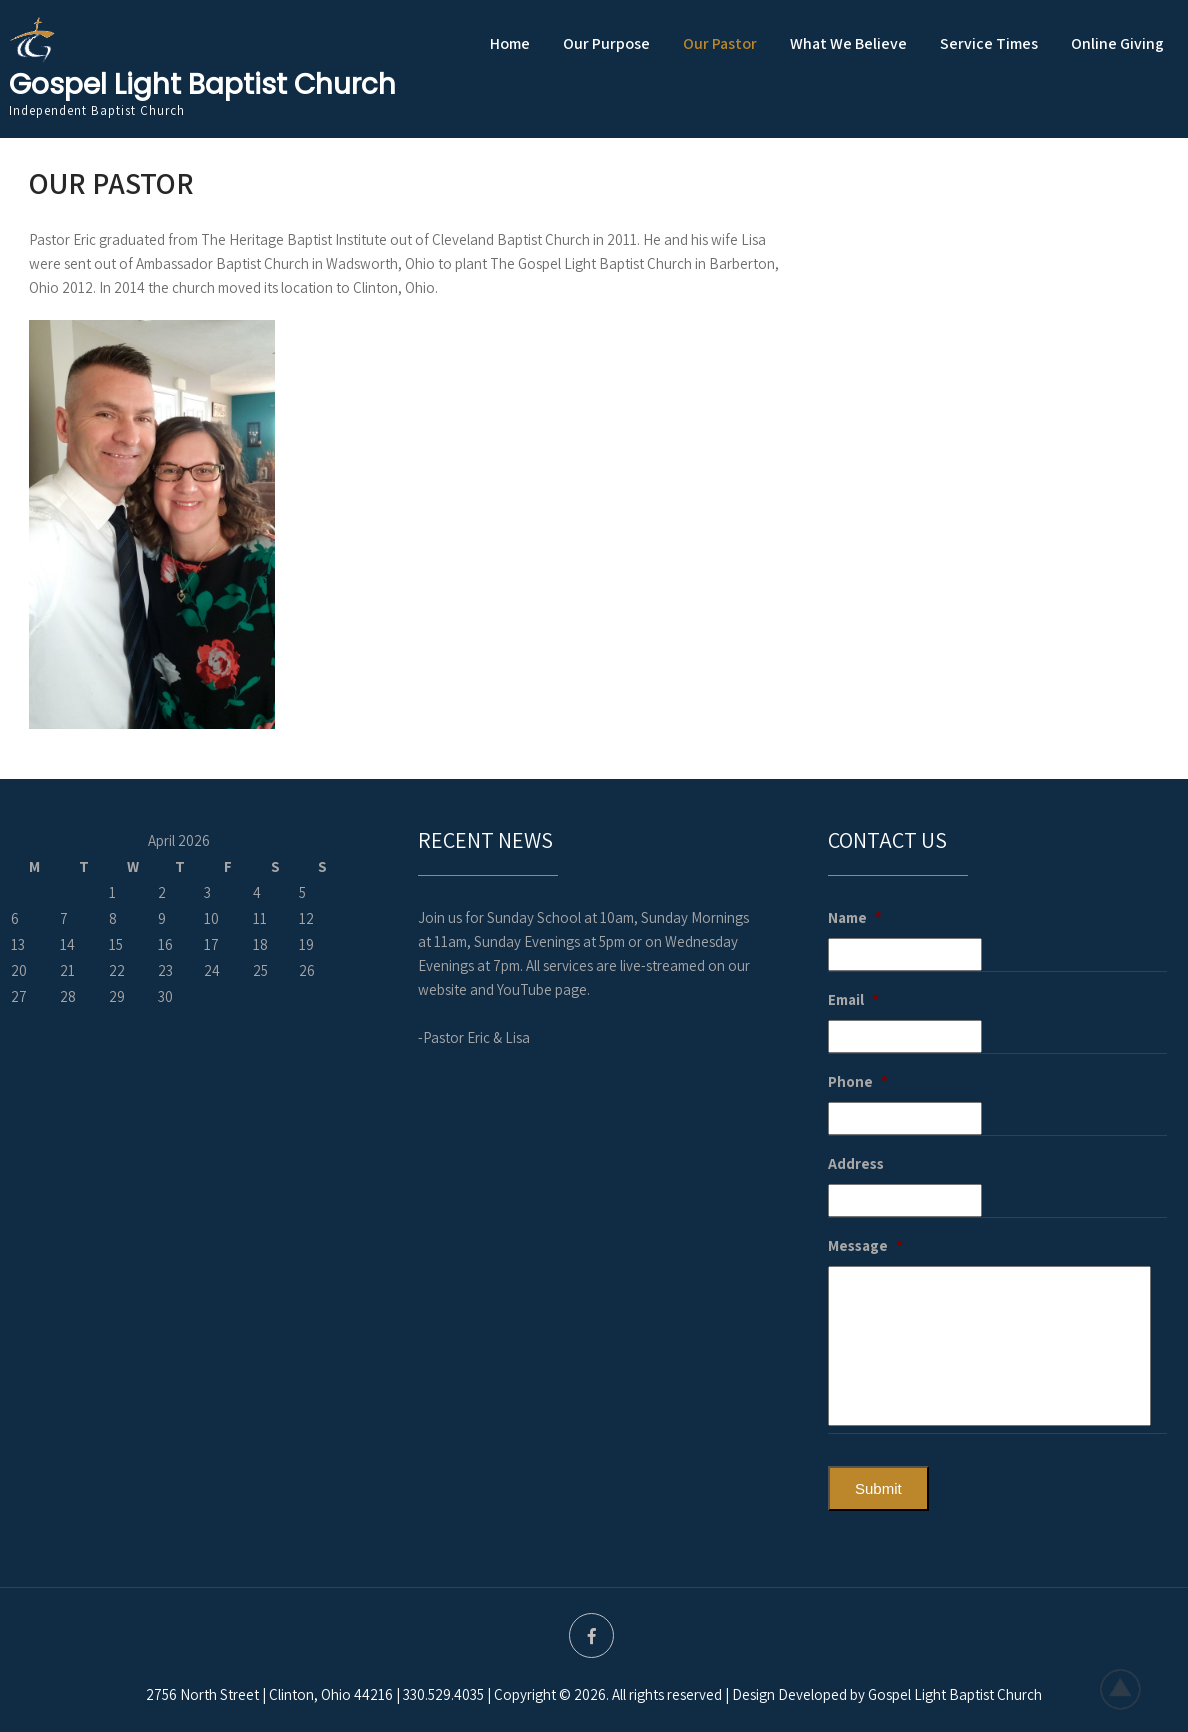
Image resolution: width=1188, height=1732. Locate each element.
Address (856, 1163)
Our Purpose (606, 43)
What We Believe (848, 43)
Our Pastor (720, 43)
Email (853, 999)
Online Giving (1117, 43)
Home (510, 43)
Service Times (989, 43)
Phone (858, 1081)
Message (865, 1245)
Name (855, 917)
